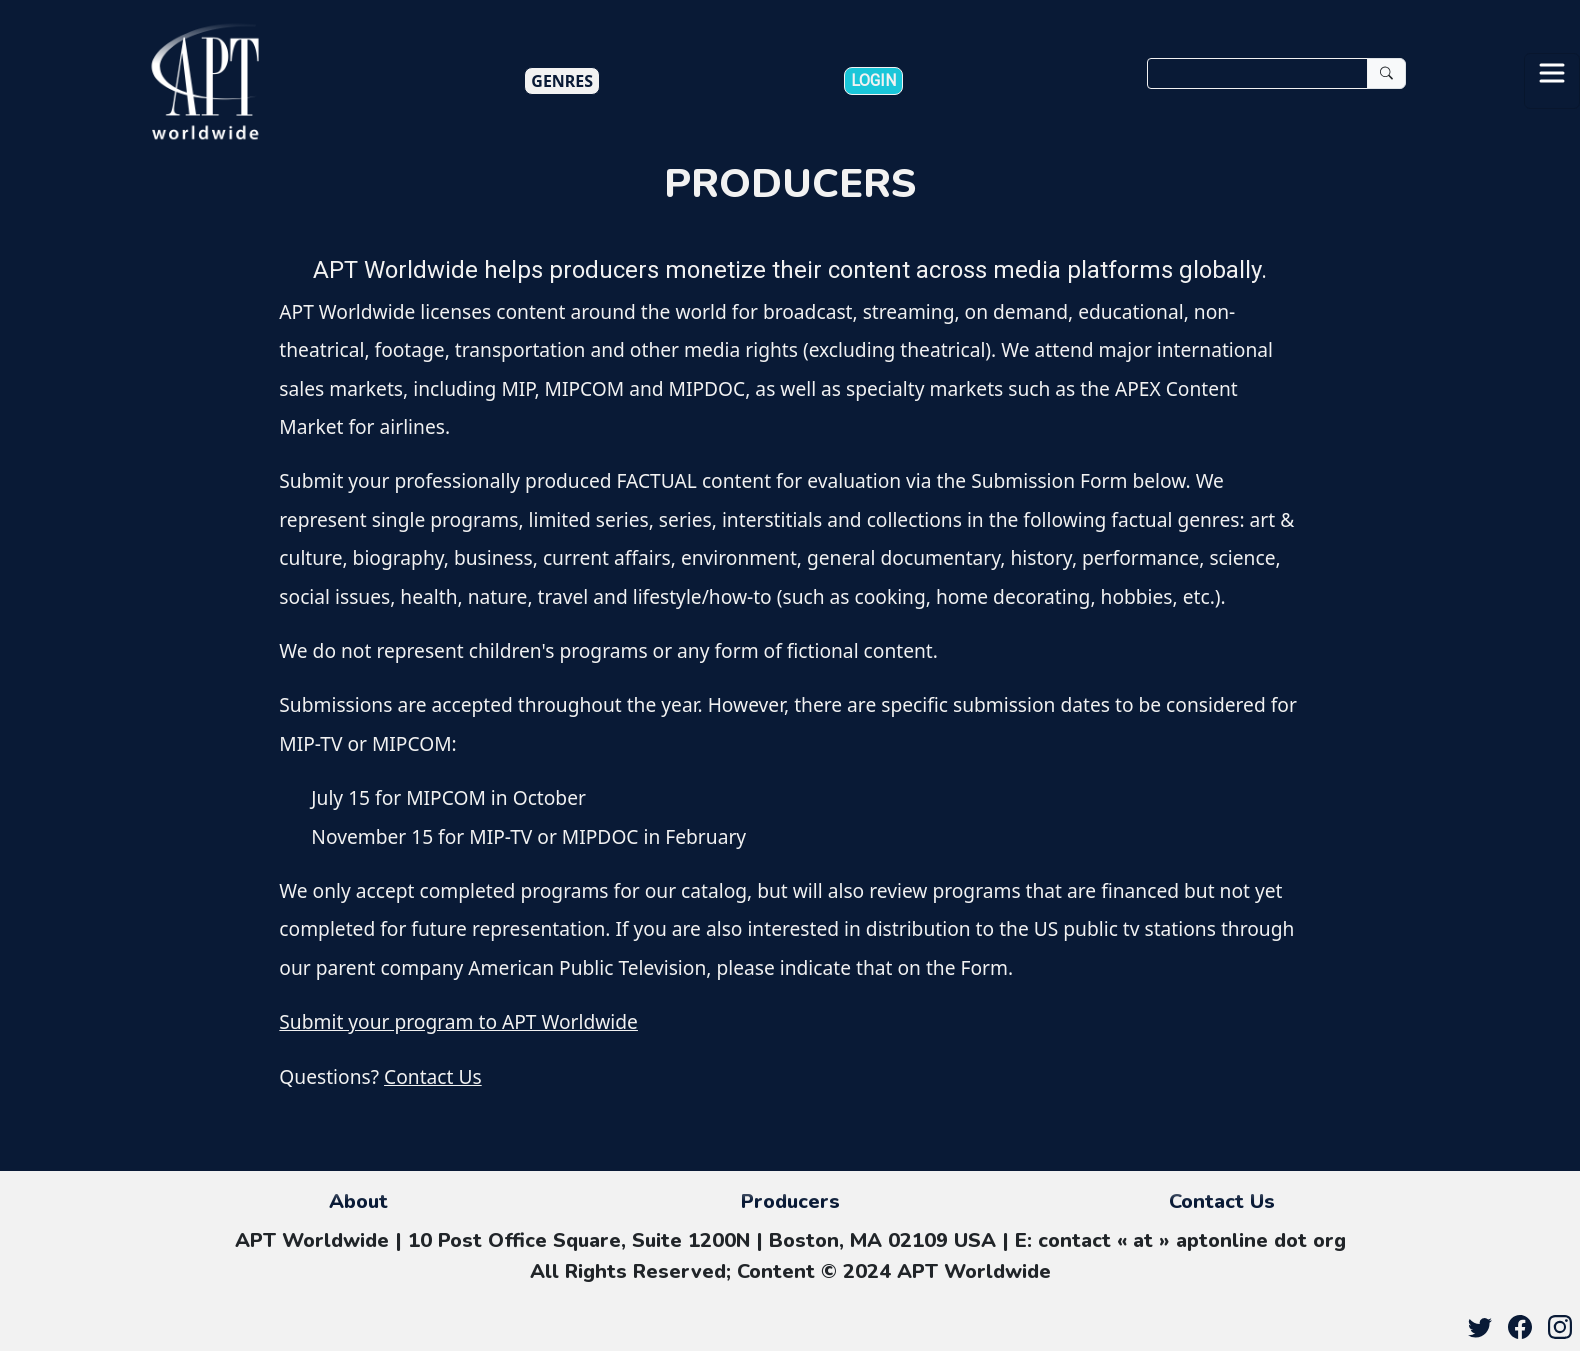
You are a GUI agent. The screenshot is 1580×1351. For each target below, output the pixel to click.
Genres (562, 81)
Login (873, 80)
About (358, 1201)
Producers (790, 1201)
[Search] (1257, 73)
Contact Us (433, 1076)
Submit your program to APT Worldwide (458, 1021)
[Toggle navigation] (1552, 81)
